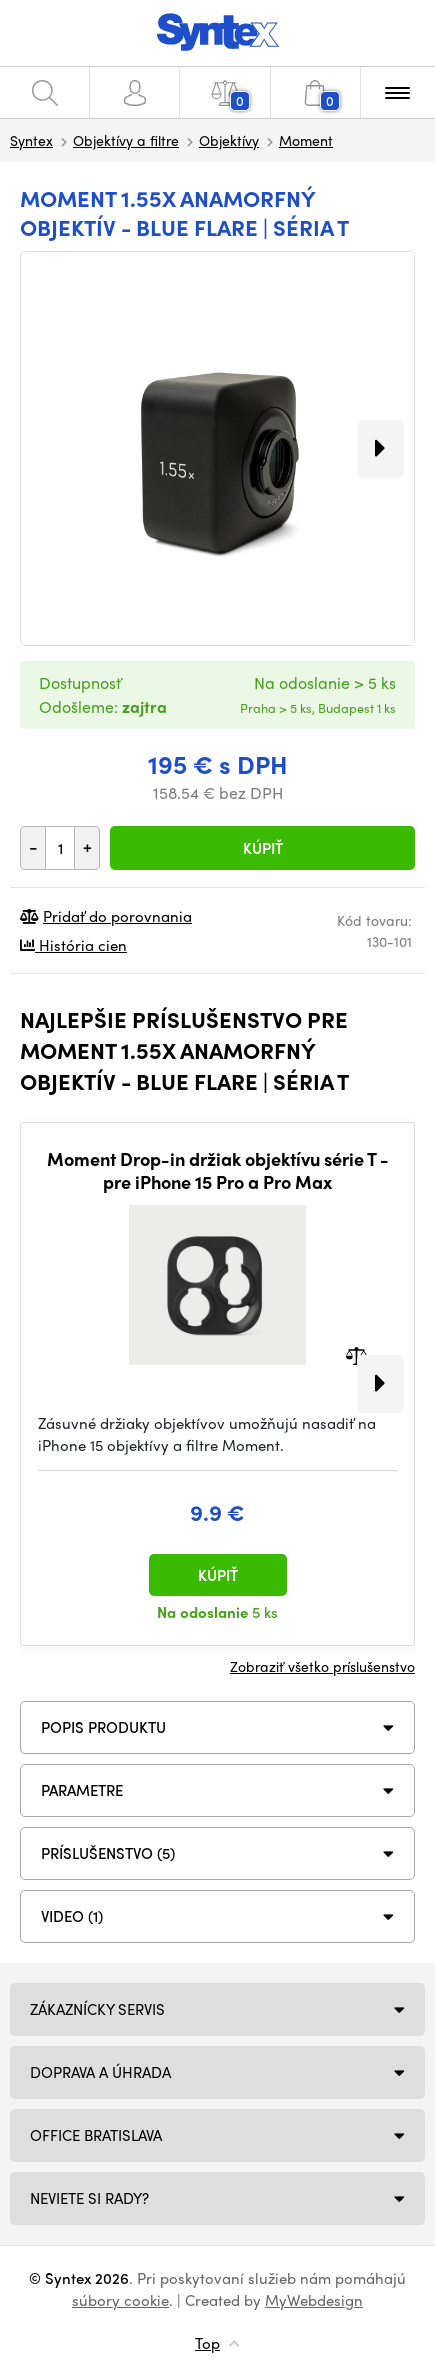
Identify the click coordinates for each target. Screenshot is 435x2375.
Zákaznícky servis (97, 2009)
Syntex (31, 140)
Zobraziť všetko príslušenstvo (322, 1666)
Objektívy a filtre (126, 140)
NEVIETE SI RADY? (89, 2198)
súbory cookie (120, 2300)
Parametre (82, 1790)
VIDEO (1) (72, 1916)
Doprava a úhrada (100, 2072)
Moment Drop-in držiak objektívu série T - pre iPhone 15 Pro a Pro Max (218, 1170)
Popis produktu (103, 1727)
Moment (306, 140)
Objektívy (229, 140)
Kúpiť (263, 848)
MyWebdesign (314, 2300)
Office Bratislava (96, 2135)
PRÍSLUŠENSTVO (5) (108, 1853)
